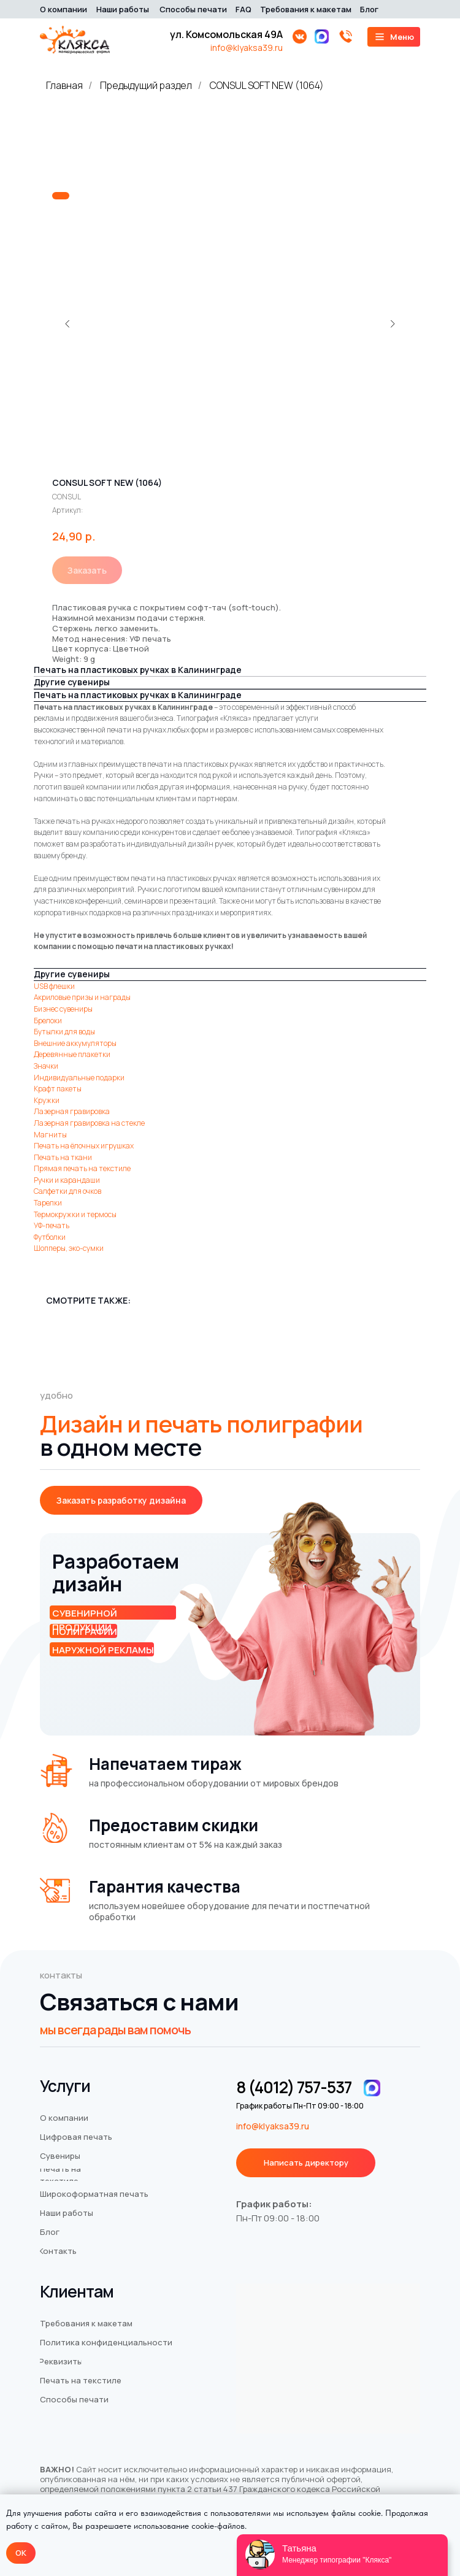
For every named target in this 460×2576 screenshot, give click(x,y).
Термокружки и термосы (75, 1214)
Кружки (46, 1100)
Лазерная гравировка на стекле (89, 1123)
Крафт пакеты (58, 1088)
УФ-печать (51, 1225)
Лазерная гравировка (72, 1111)
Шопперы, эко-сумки (69, 1248)
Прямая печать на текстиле (82, 1168)
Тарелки (48, 1203)
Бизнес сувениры (63, 1009)
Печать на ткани (63, 1157)
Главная (64, 85)
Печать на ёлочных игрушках (84, 1145)
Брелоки (48, 1020)
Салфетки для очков (67, 1191)
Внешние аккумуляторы (75, 1043)
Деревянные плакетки (72, 1054)
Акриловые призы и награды (82, 997)
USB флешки (54, 986)
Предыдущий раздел (146, 85)
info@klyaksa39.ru (246, 47)
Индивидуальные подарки (79, 1077)
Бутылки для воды (64, 1031)
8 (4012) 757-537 (293, 2087)
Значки (46, 1066)
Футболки (50, 1237)
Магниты (50, 1134)
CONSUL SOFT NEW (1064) (267, 85)
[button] (121, 1500)
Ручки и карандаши (67, 1180)
